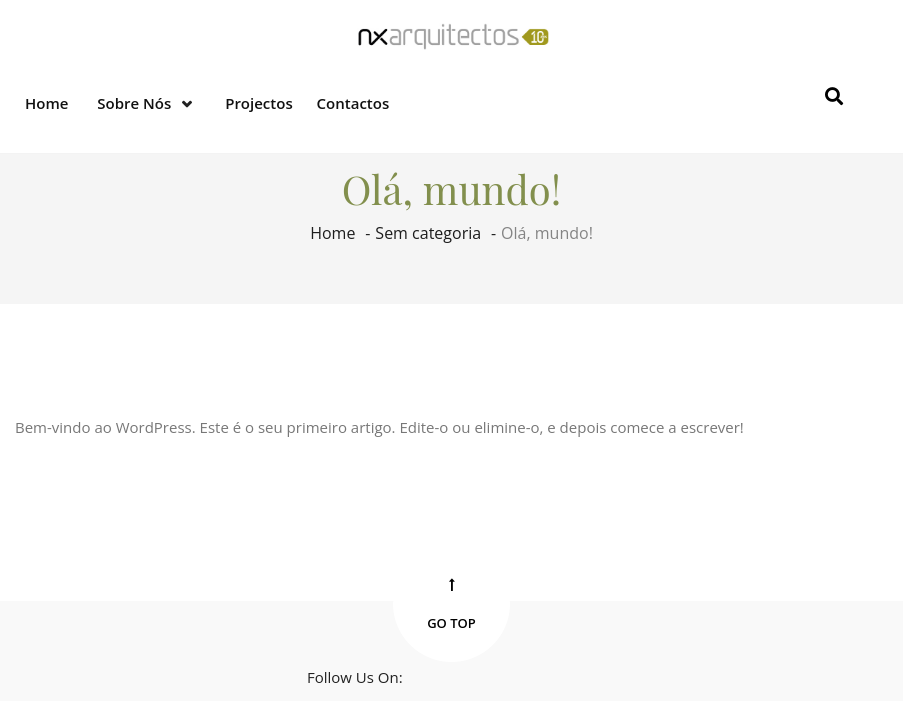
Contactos (353, 103)
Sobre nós (134, 103)
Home (46, 103)
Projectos (259, 103)
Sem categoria (428, 233)
